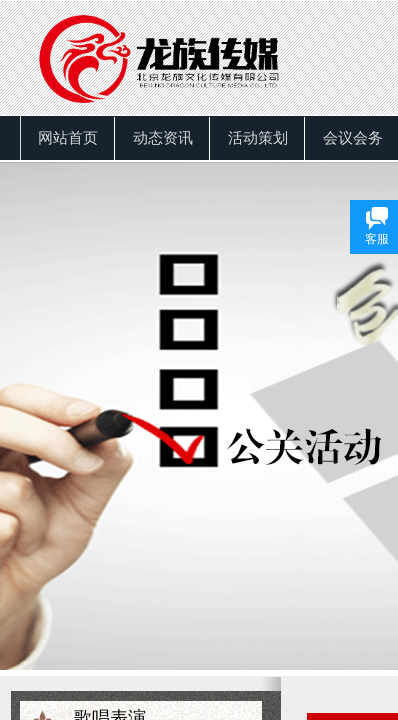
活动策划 (258, 138)
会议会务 (353, 138)
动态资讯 (163, 138)
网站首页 (68, 138)
